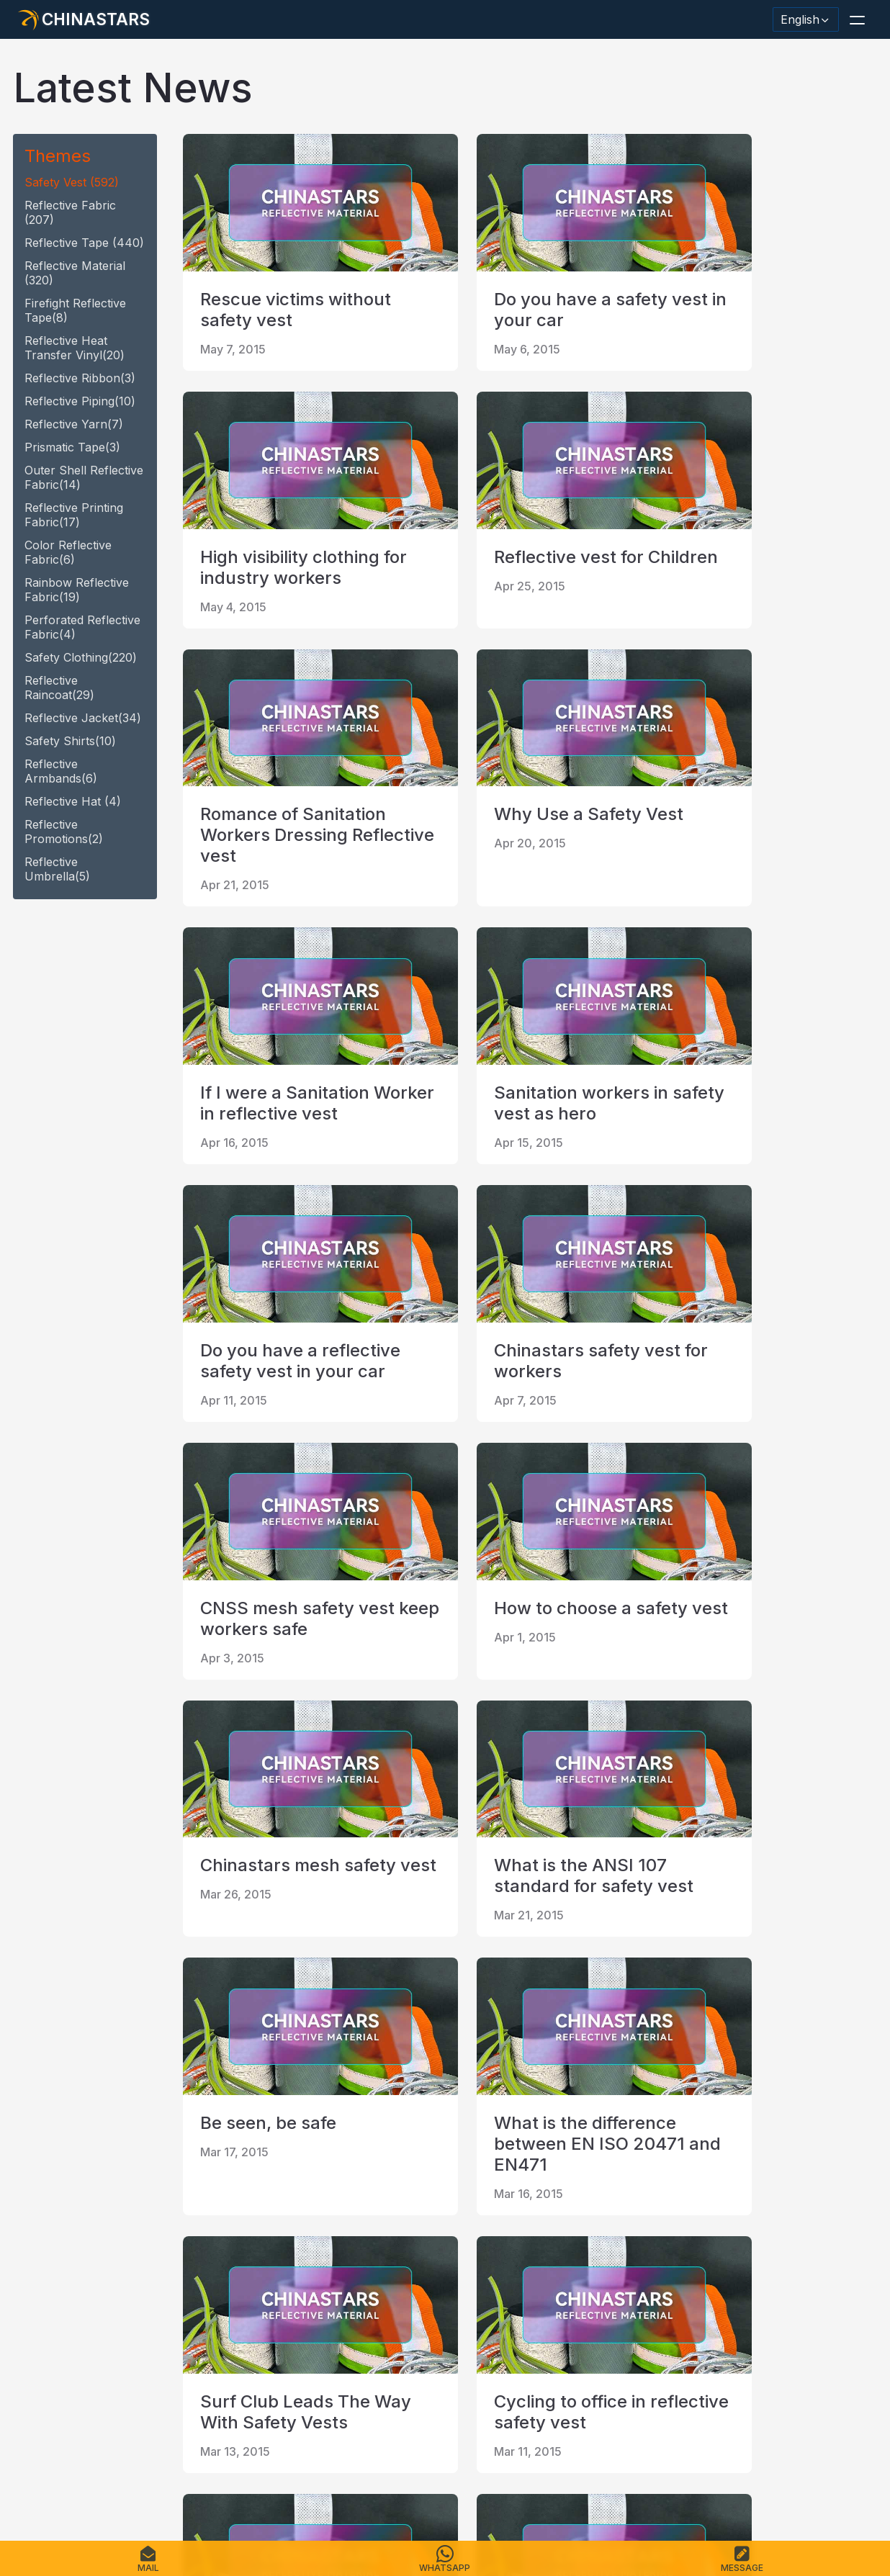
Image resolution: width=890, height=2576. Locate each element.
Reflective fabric (70, 212)
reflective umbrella (57, 869)
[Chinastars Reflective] (108, 2338)
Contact (239, 2483)
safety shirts (70, 741)
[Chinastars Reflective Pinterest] (145, 2338)
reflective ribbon (79, 378)
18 (252, 2185)
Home (33, 2483)
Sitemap (292, 2483)
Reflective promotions (63, 831)
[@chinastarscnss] (70, 2338)
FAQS (130, 2483)
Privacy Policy (360, 2483)
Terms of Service (451, 2483)
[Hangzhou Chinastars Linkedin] (33, 2338)
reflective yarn (73, 424)
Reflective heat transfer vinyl (74, 347)
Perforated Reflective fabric (82, 627)
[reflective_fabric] (183, 2338)
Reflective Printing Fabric (73, 514)
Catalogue (180, 2483)
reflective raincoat (59, 687)
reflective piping (79, 401)
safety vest (71, 182)
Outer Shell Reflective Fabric (83, 477)
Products (83, 2483)
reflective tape (84, 242)
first (205, 2185)
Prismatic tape (72, 447)
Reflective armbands (60, 771)
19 (295, 2185)
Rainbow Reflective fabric (76, 589)
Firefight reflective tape (75, 310)
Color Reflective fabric (68, 552)
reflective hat (72, 801)
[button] (857, 19)
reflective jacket (82, 718)
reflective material (74, 272)
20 (338, 2185)
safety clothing (80, 657)
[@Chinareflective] (220, 2338)
